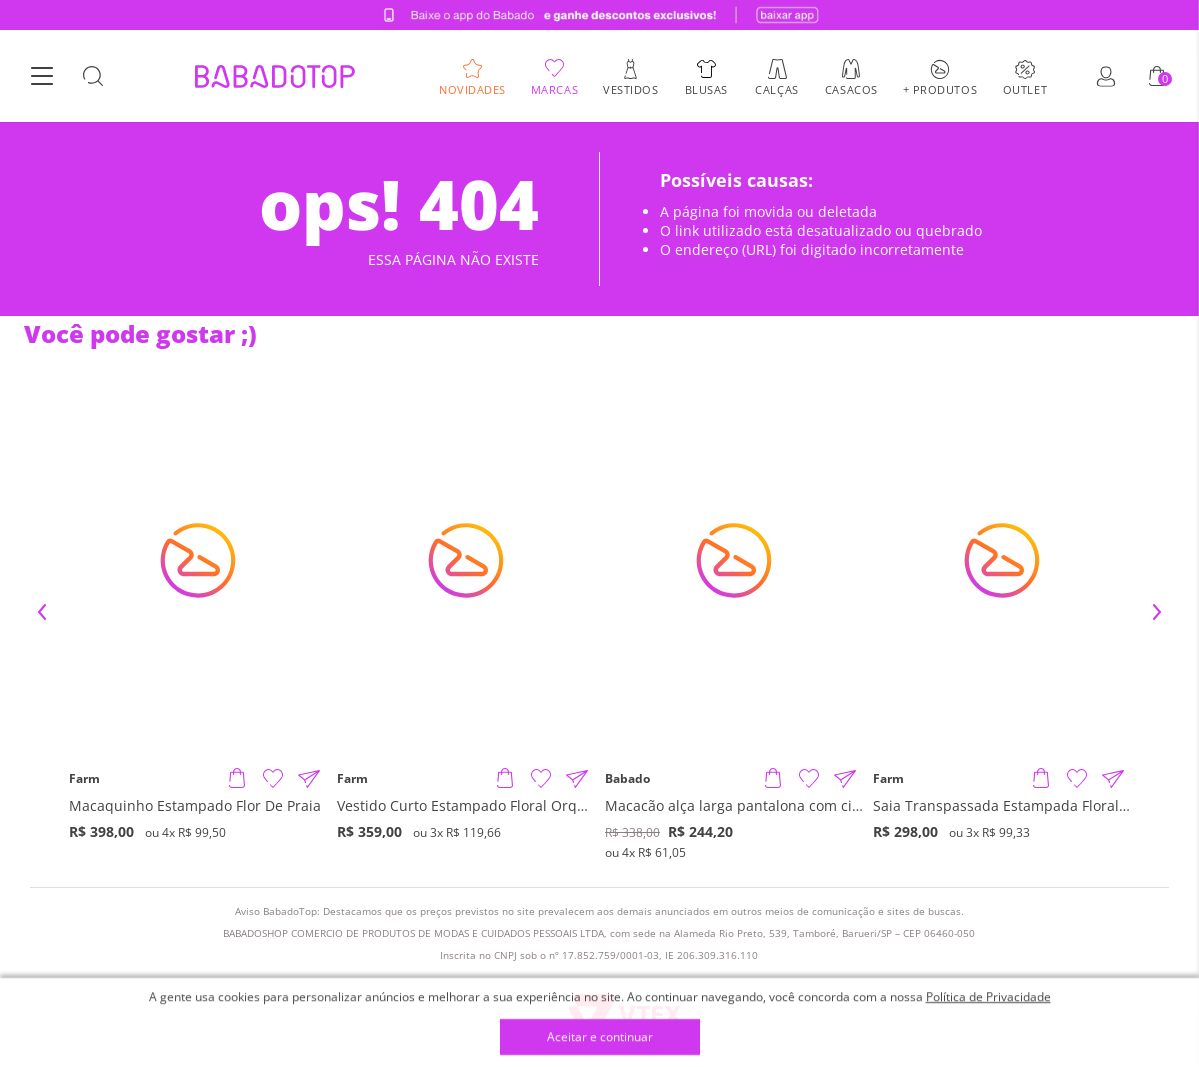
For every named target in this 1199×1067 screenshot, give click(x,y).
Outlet (1025, 88)
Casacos (851, 88)
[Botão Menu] (42, 77)
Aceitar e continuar (600, 1037)
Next (1157, 612)
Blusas (706, 88)
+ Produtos (940, 88)
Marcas (554, 88)
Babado (627, 779)
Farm (84, 779)
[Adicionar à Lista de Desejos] (273, 779)
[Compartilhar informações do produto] (309, 779)
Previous (42, 612)
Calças (776, 88)
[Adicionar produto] (237, 779)
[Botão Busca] (93, 77)
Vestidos (630, 88)
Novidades (472, 88)
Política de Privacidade (988, 996)
